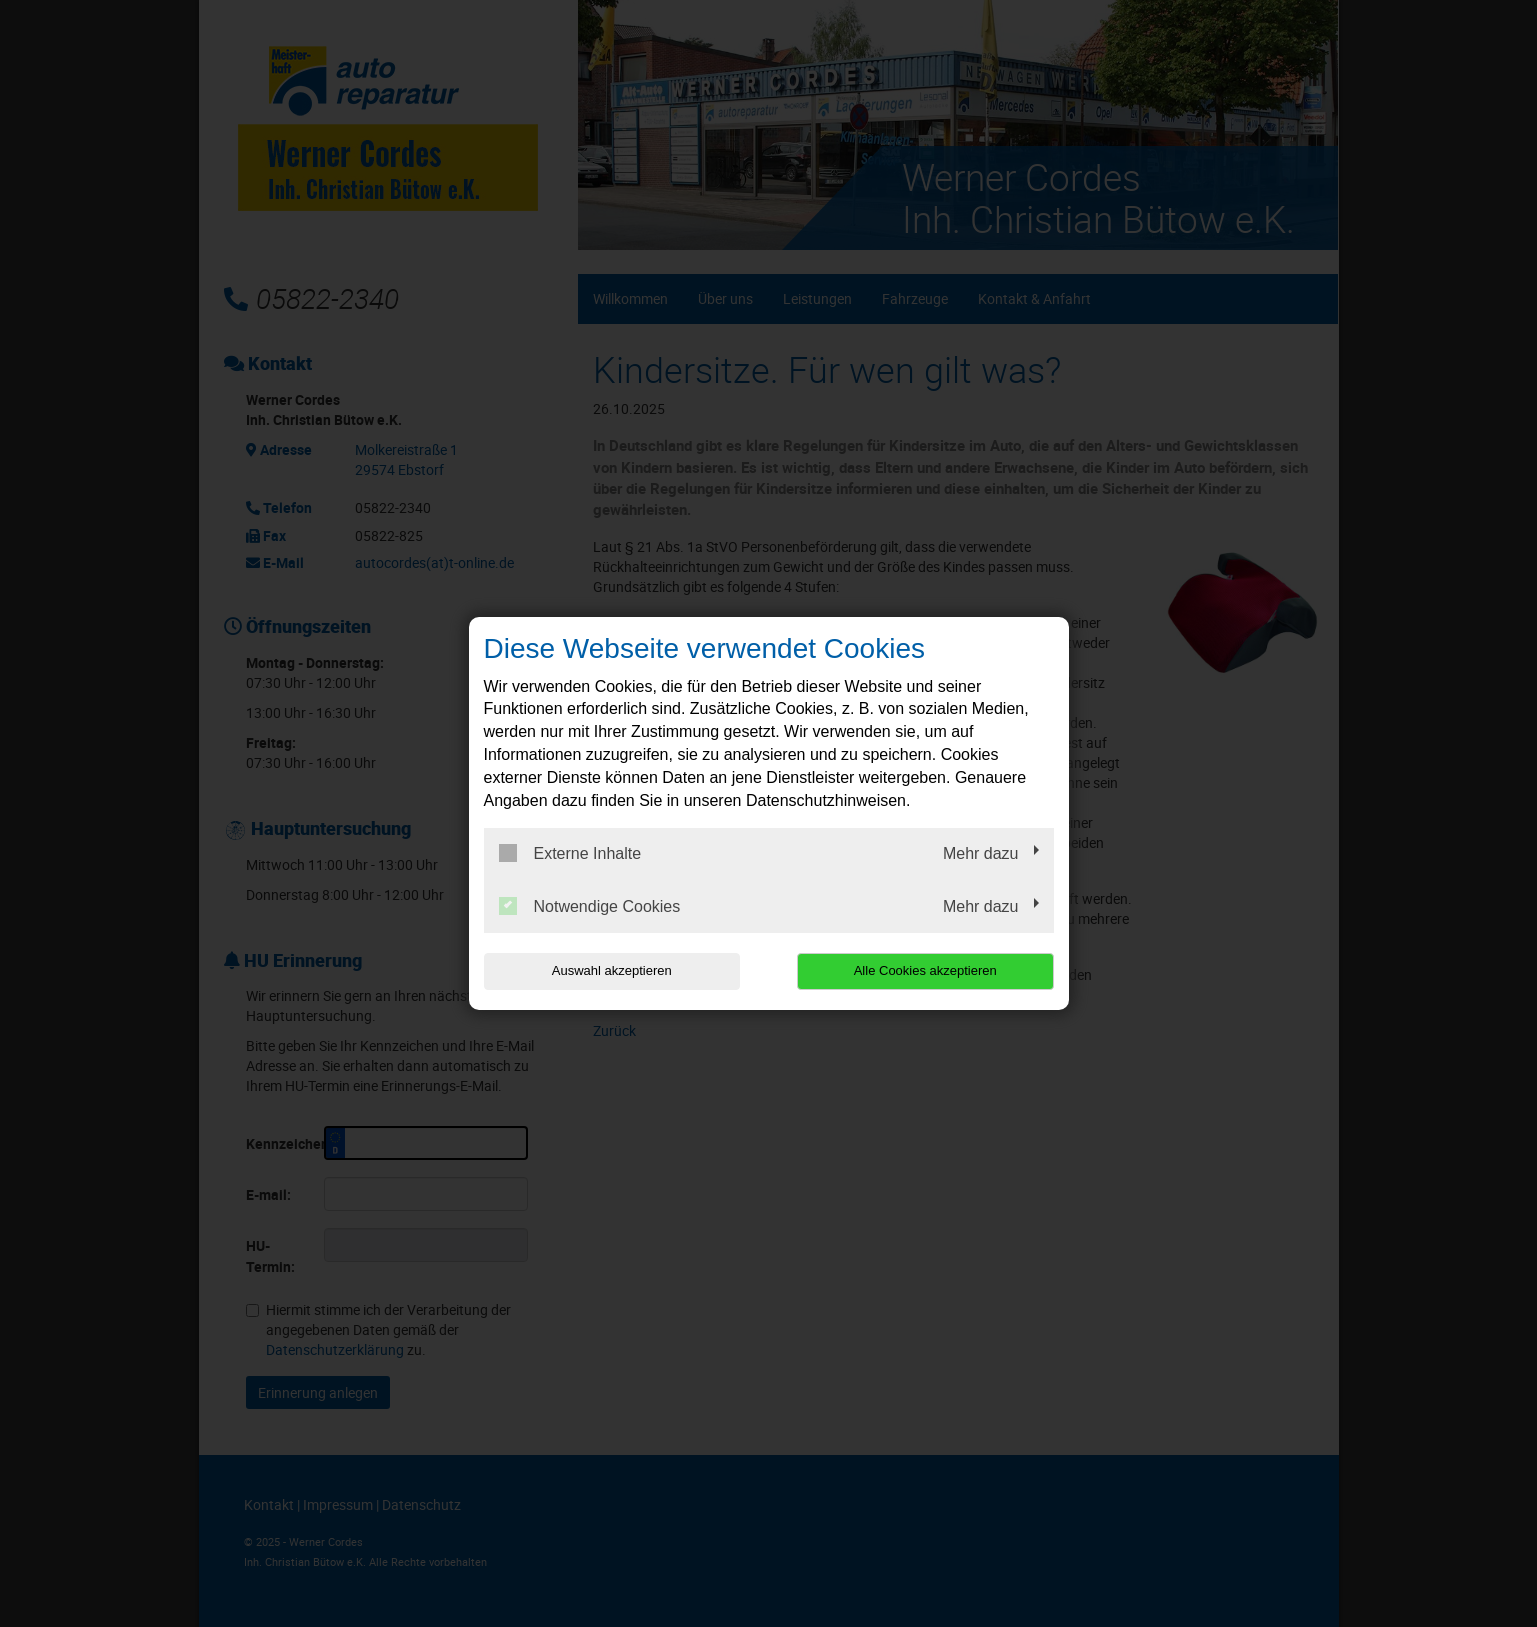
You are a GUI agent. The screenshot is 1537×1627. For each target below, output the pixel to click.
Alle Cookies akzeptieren (925, 970)
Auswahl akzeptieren (612, 970)
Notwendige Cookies (590, 906)
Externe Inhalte (570, 853)
